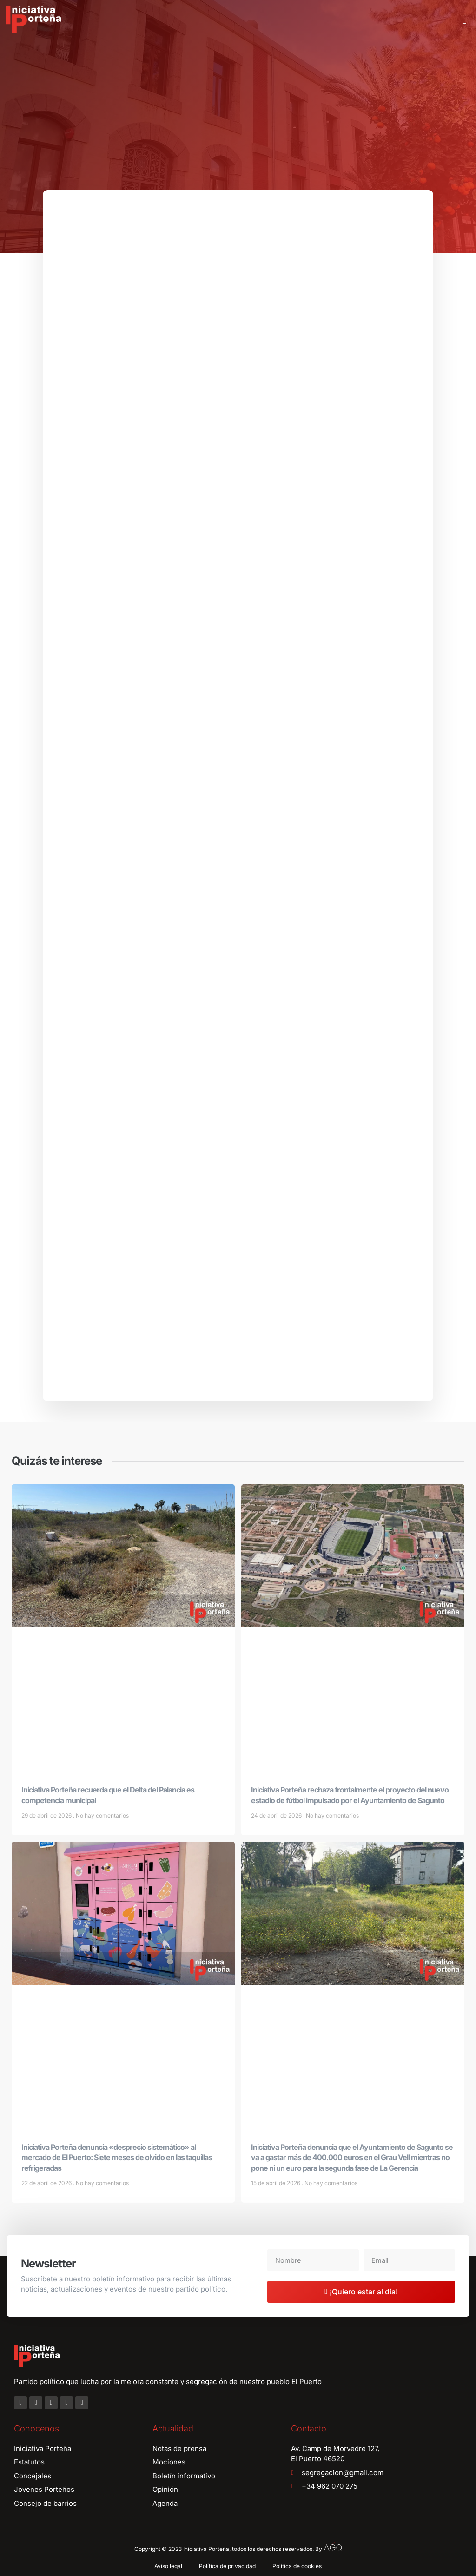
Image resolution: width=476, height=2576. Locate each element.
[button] (464, 19)
